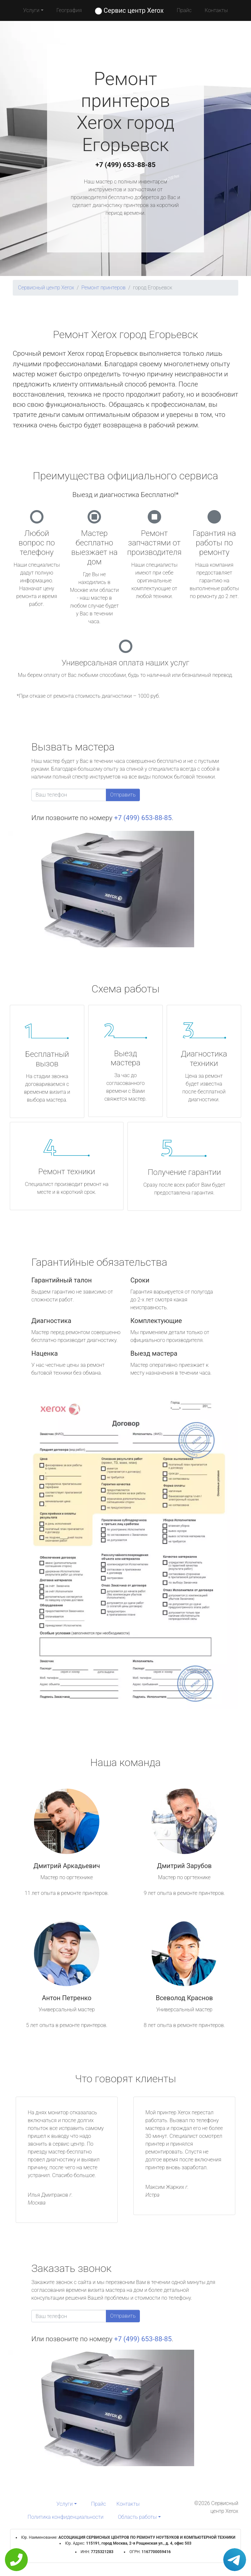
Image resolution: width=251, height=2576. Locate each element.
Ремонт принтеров (103, 287)
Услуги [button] (31, 10)
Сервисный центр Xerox (46, 287)
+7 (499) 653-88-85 (125, 165)
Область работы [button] (137, 2517)
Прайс (184, 10)
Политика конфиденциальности (65, 2517)
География (69, 10)
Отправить (123, 795)
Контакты (216, 10)
